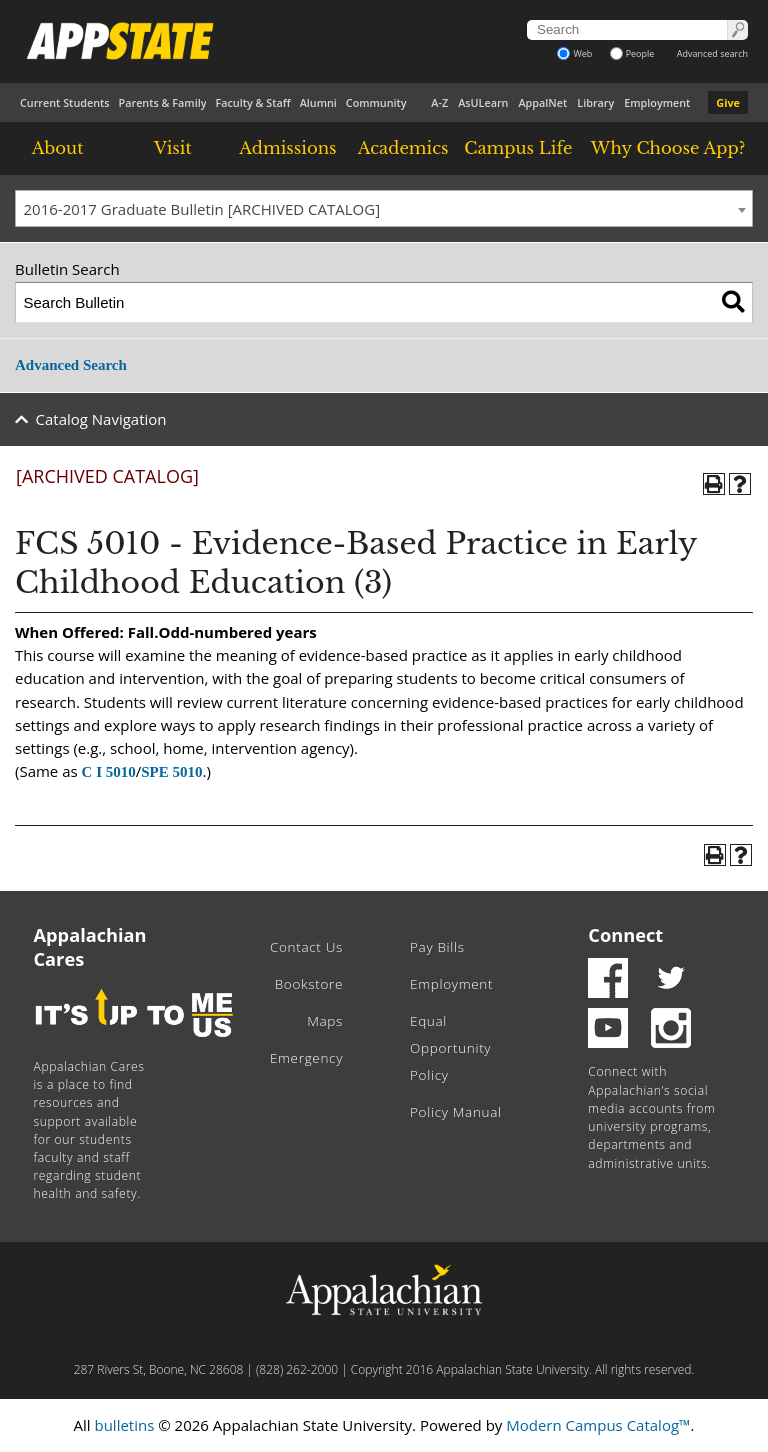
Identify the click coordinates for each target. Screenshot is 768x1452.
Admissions (287, 148)
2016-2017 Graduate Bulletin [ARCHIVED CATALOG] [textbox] (202, 209)
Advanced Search (71, 365)
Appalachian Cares (90, 947)
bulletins (124, 1425)
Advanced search (712, 53)
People (632, 53)
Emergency (306, 1058)
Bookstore (309, 984)
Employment (657, 102)
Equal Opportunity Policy (450, 1048)
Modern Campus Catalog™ (598, 1425)
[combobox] (384, 209)
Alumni (318, 102)
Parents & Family (163, 102)
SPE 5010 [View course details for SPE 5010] (171, 772)
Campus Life (518, 148)
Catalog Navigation (101, 419)
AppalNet (542, 102)
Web (574, 53)
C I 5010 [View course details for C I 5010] (109, 772)
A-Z (439, 102)
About (58, 148)
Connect (625, 935)
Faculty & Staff (252, 102)
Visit (173, 148)
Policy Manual (456, 1112)
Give (728, 102)
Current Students (65, 102)
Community (376, 102)
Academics (403, 148)
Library (595, 102)
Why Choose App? (668, 148)
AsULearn (483, 102)
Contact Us (306, 947)
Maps (325, 1021)
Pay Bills (437, 947)
